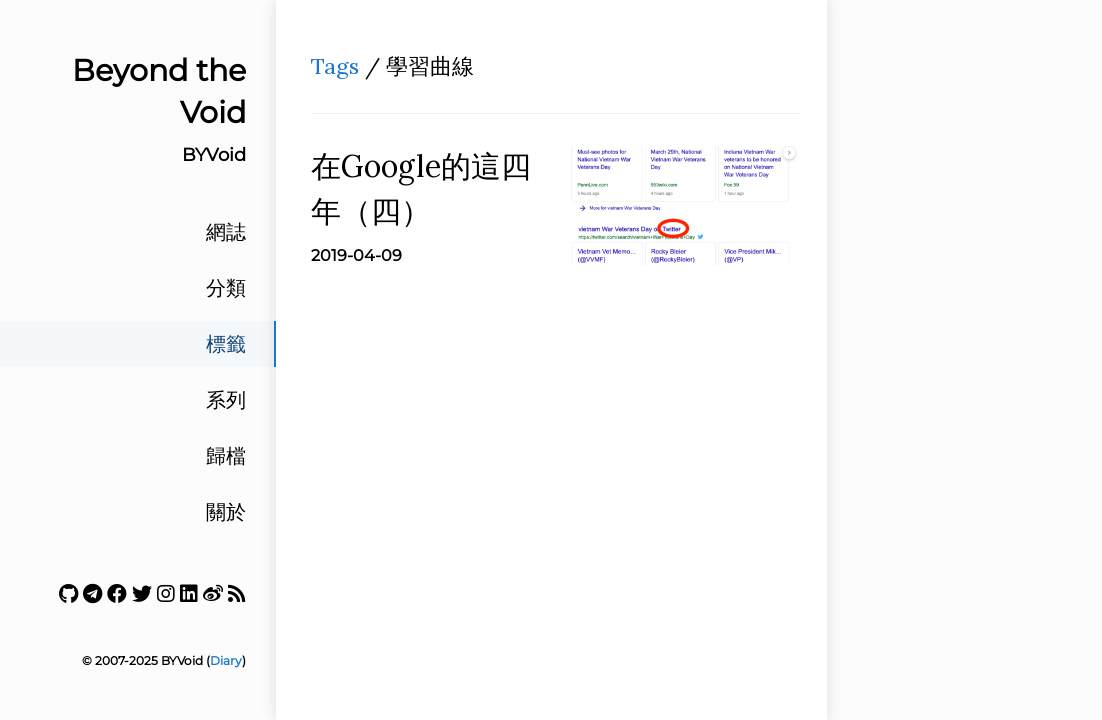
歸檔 (226, 456)
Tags (335, 66)
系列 (226, 400)
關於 (226, 512)
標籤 (226, 344)
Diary (226, 660)
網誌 (226, 232)
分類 (226, 288)
